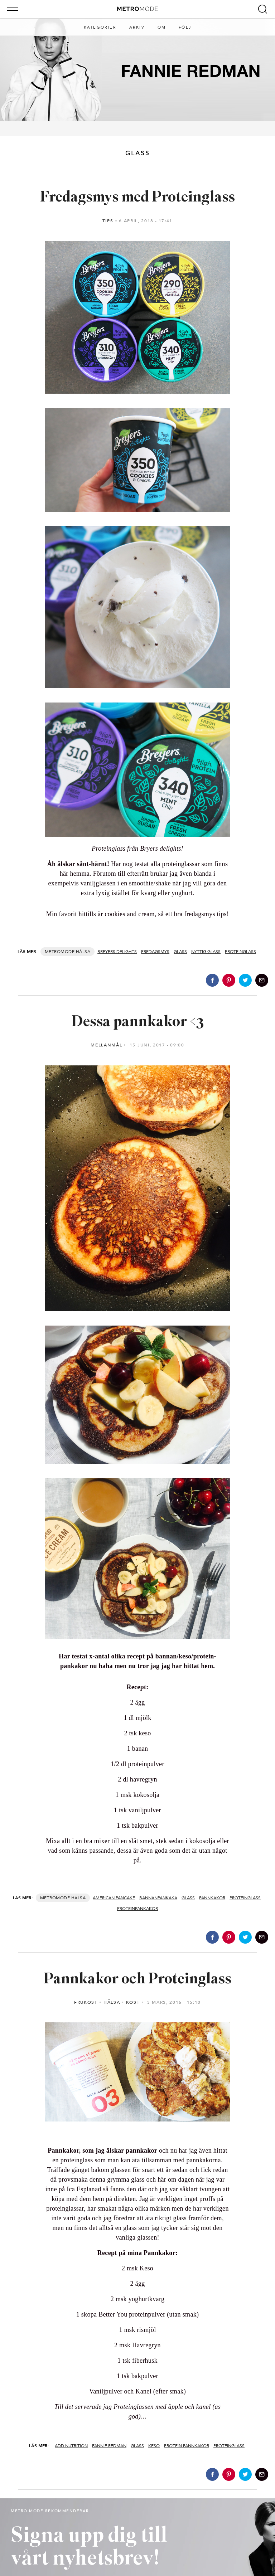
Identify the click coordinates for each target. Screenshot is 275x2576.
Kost (133, 2002)
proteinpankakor (137, 1908)
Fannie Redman (109, 2446)
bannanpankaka (158, 1898)
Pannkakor (212, 1898)
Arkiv (137, 27)
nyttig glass (206, 951)
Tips (108, 221)
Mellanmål (106, 1045)
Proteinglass (240, 951)
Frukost (86, 2002)
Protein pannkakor (186, 2446)
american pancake (114, 1898)
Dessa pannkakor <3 (138, 1022)
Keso (154, 2446)
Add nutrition (71, 2446)
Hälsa (83, 951)
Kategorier (100, 27)
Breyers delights (117, 951)
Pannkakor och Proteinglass (137, 1979)
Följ (185, 27)
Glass (180, 951)
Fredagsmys (155, 951)
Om (162, 27)
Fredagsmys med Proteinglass (137, 197)
